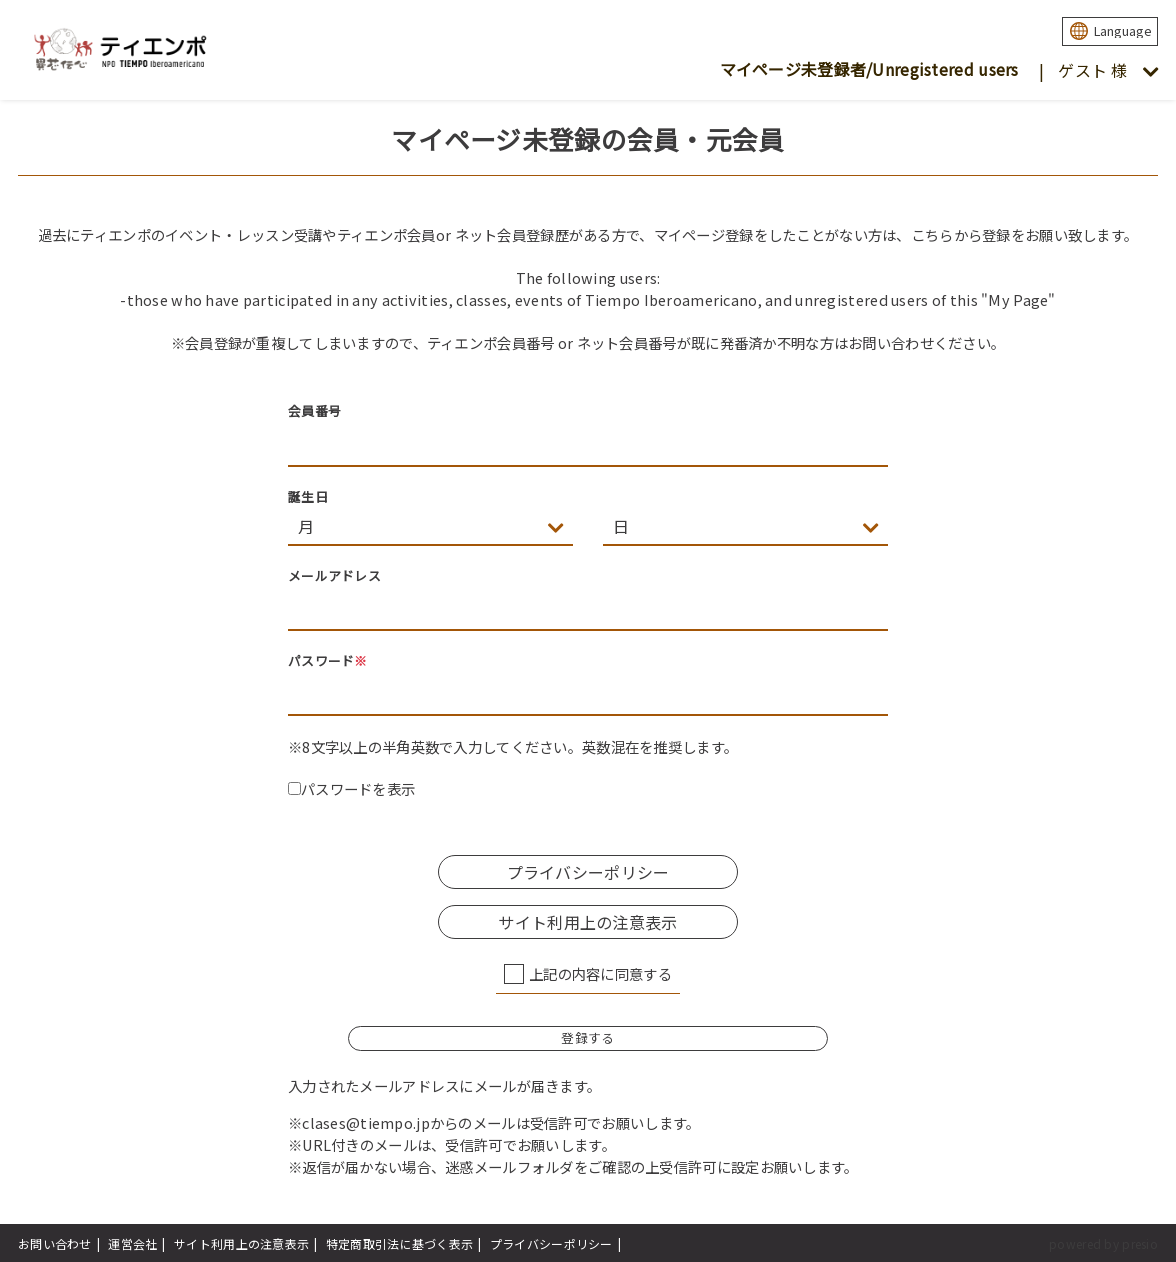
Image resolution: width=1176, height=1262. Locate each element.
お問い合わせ (55, 1243)
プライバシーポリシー (588, 872)
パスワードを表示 (351, 788)
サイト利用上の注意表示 (587, 922)
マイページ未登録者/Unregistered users (869, 69)
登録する (587, 1037)
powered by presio (1103, 1243)
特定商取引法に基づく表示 (399, 1243)
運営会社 (132, 1243)
